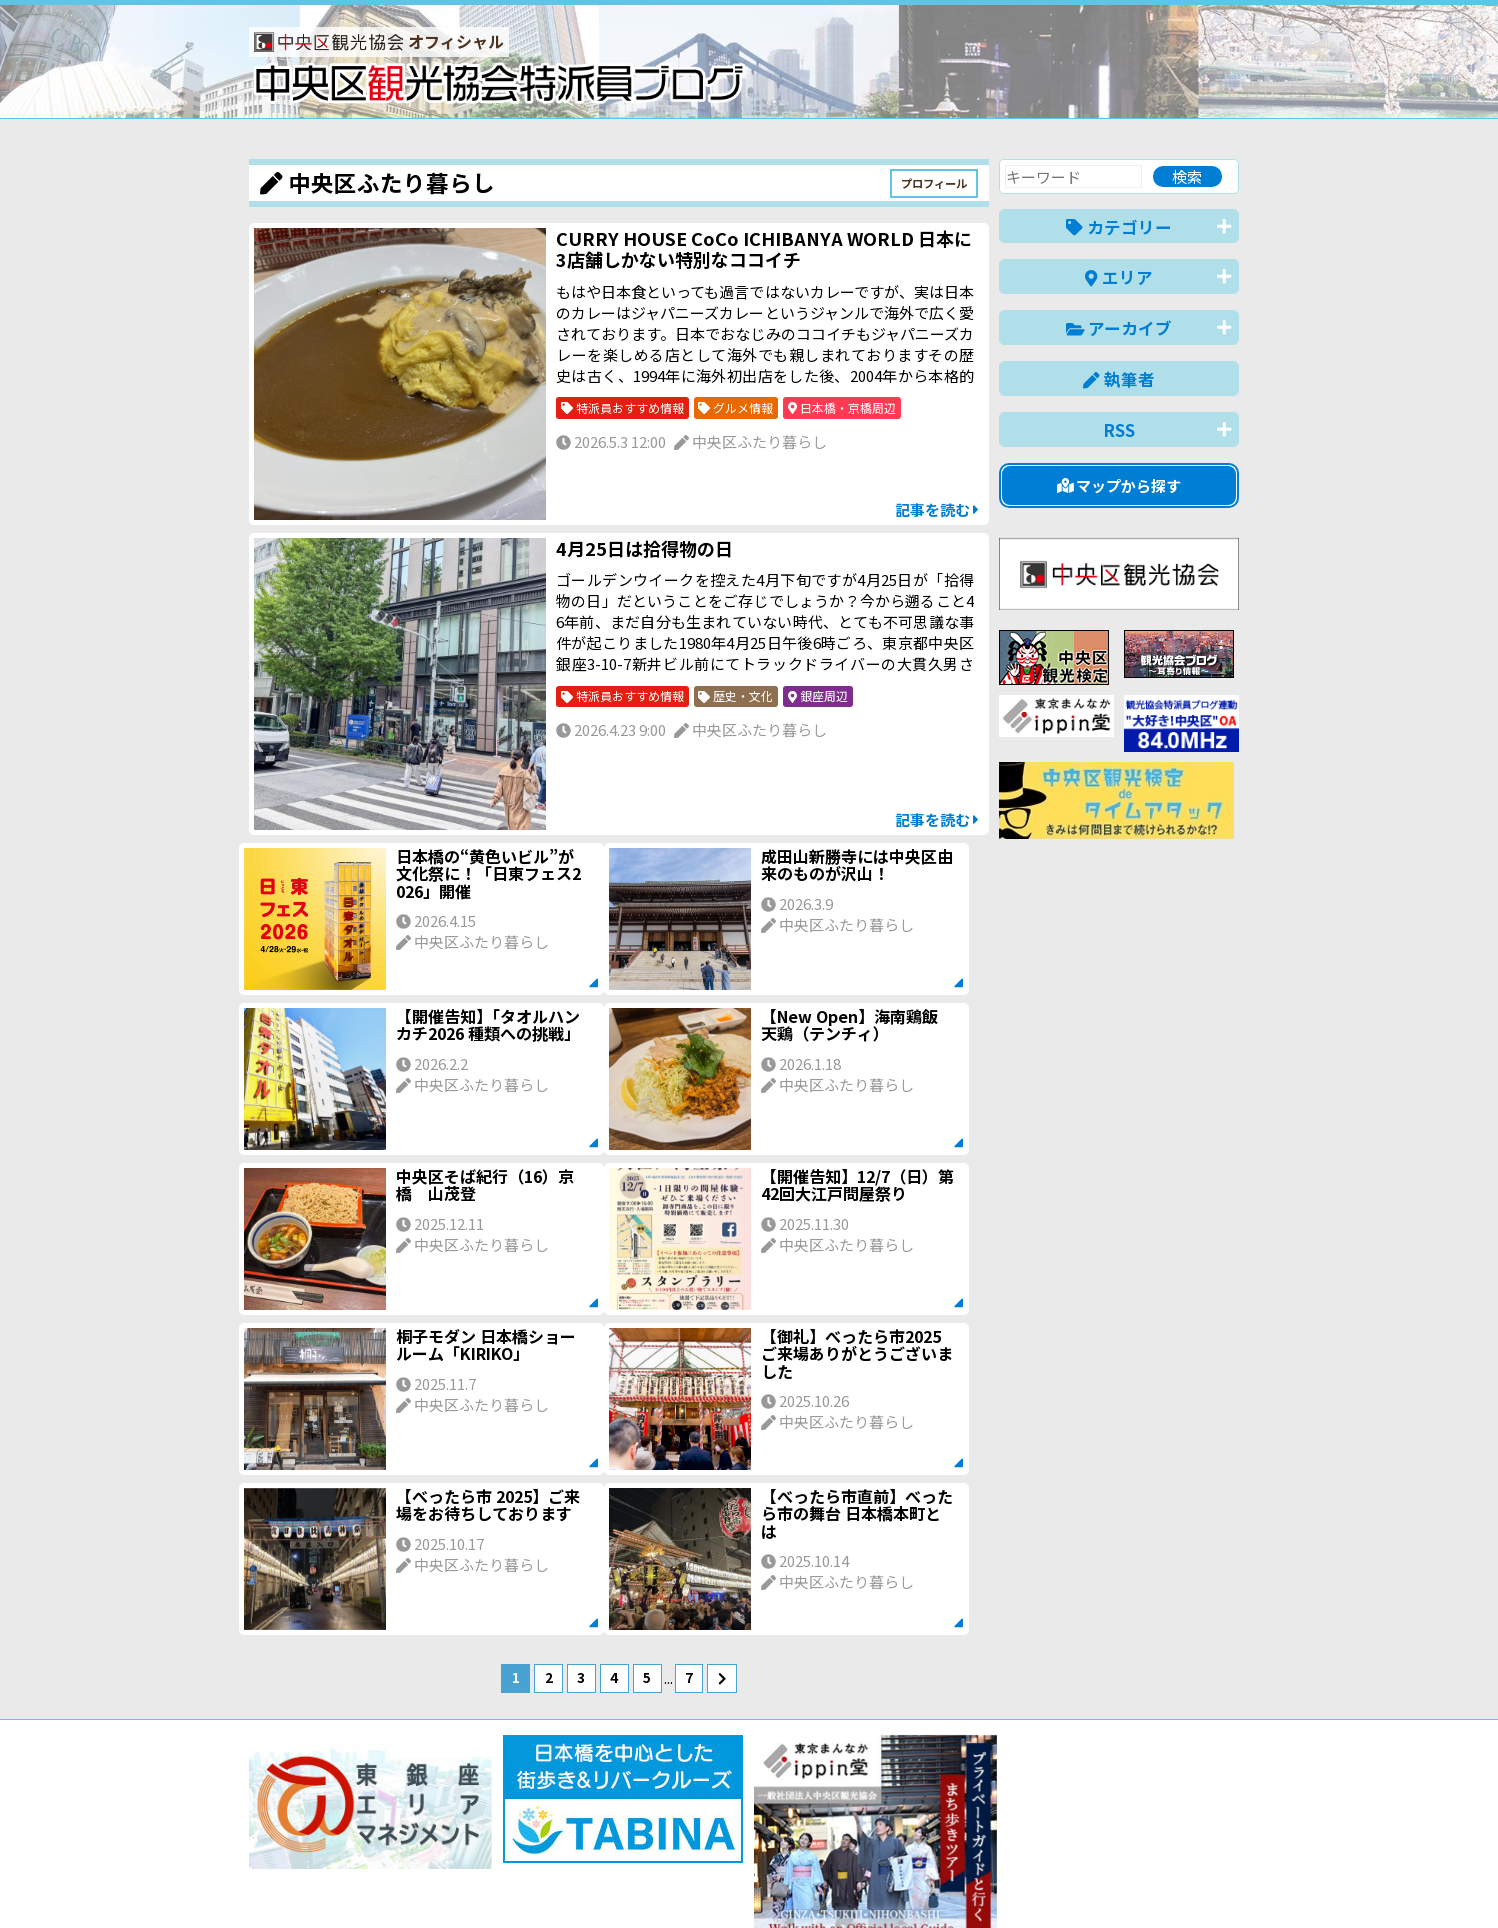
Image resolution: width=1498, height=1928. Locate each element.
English (963, 1881)
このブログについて (490, 1840)
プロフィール (934, 183)
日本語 (893, 1881)
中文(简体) (1045, 1881)
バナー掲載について (324, 1840)
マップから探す (1119, 485)
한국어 (1216, 1881)
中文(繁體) (1137, 1881)
